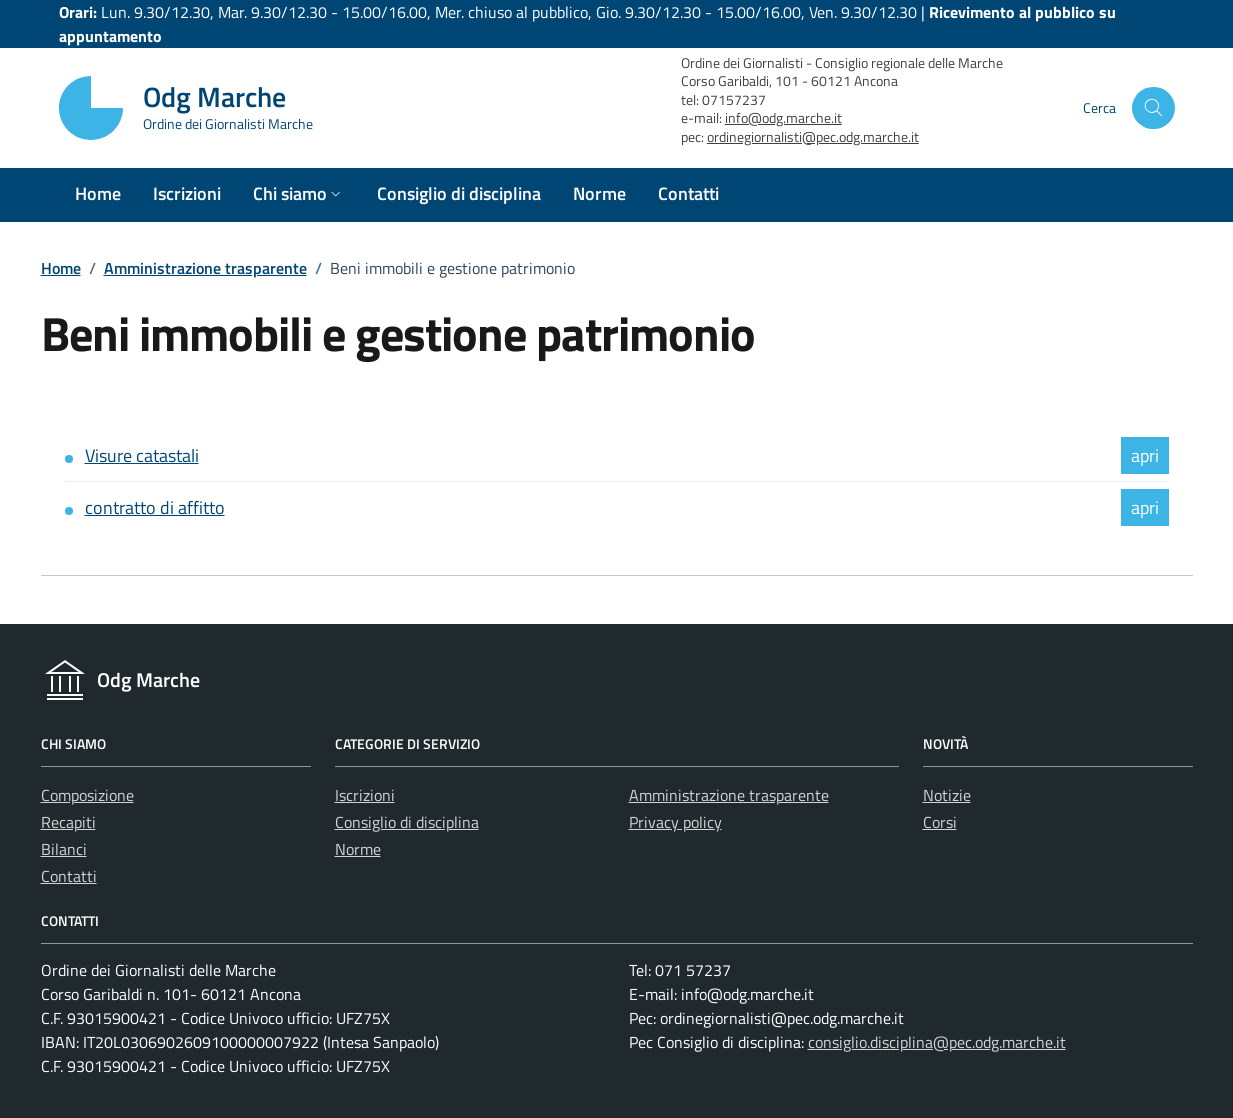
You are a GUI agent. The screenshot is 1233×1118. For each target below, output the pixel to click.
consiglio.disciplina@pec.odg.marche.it (937, 1042)
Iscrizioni (365, 795)
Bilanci (64, 849)
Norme (358, 849)
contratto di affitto (155, 507)
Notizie (947, 795)
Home (61, 268)
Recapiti (68, 822)
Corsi (940, 822)
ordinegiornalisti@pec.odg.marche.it (813, 137)
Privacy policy (675, 822)
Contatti (69, 876)
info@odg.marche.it (783, 118)
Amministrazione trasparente (205, 268)
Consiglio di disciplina (407, 822)
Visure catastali (142, 455)
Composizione (87, 795)
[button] (299, 195)
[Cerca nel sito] (1153, 108)
